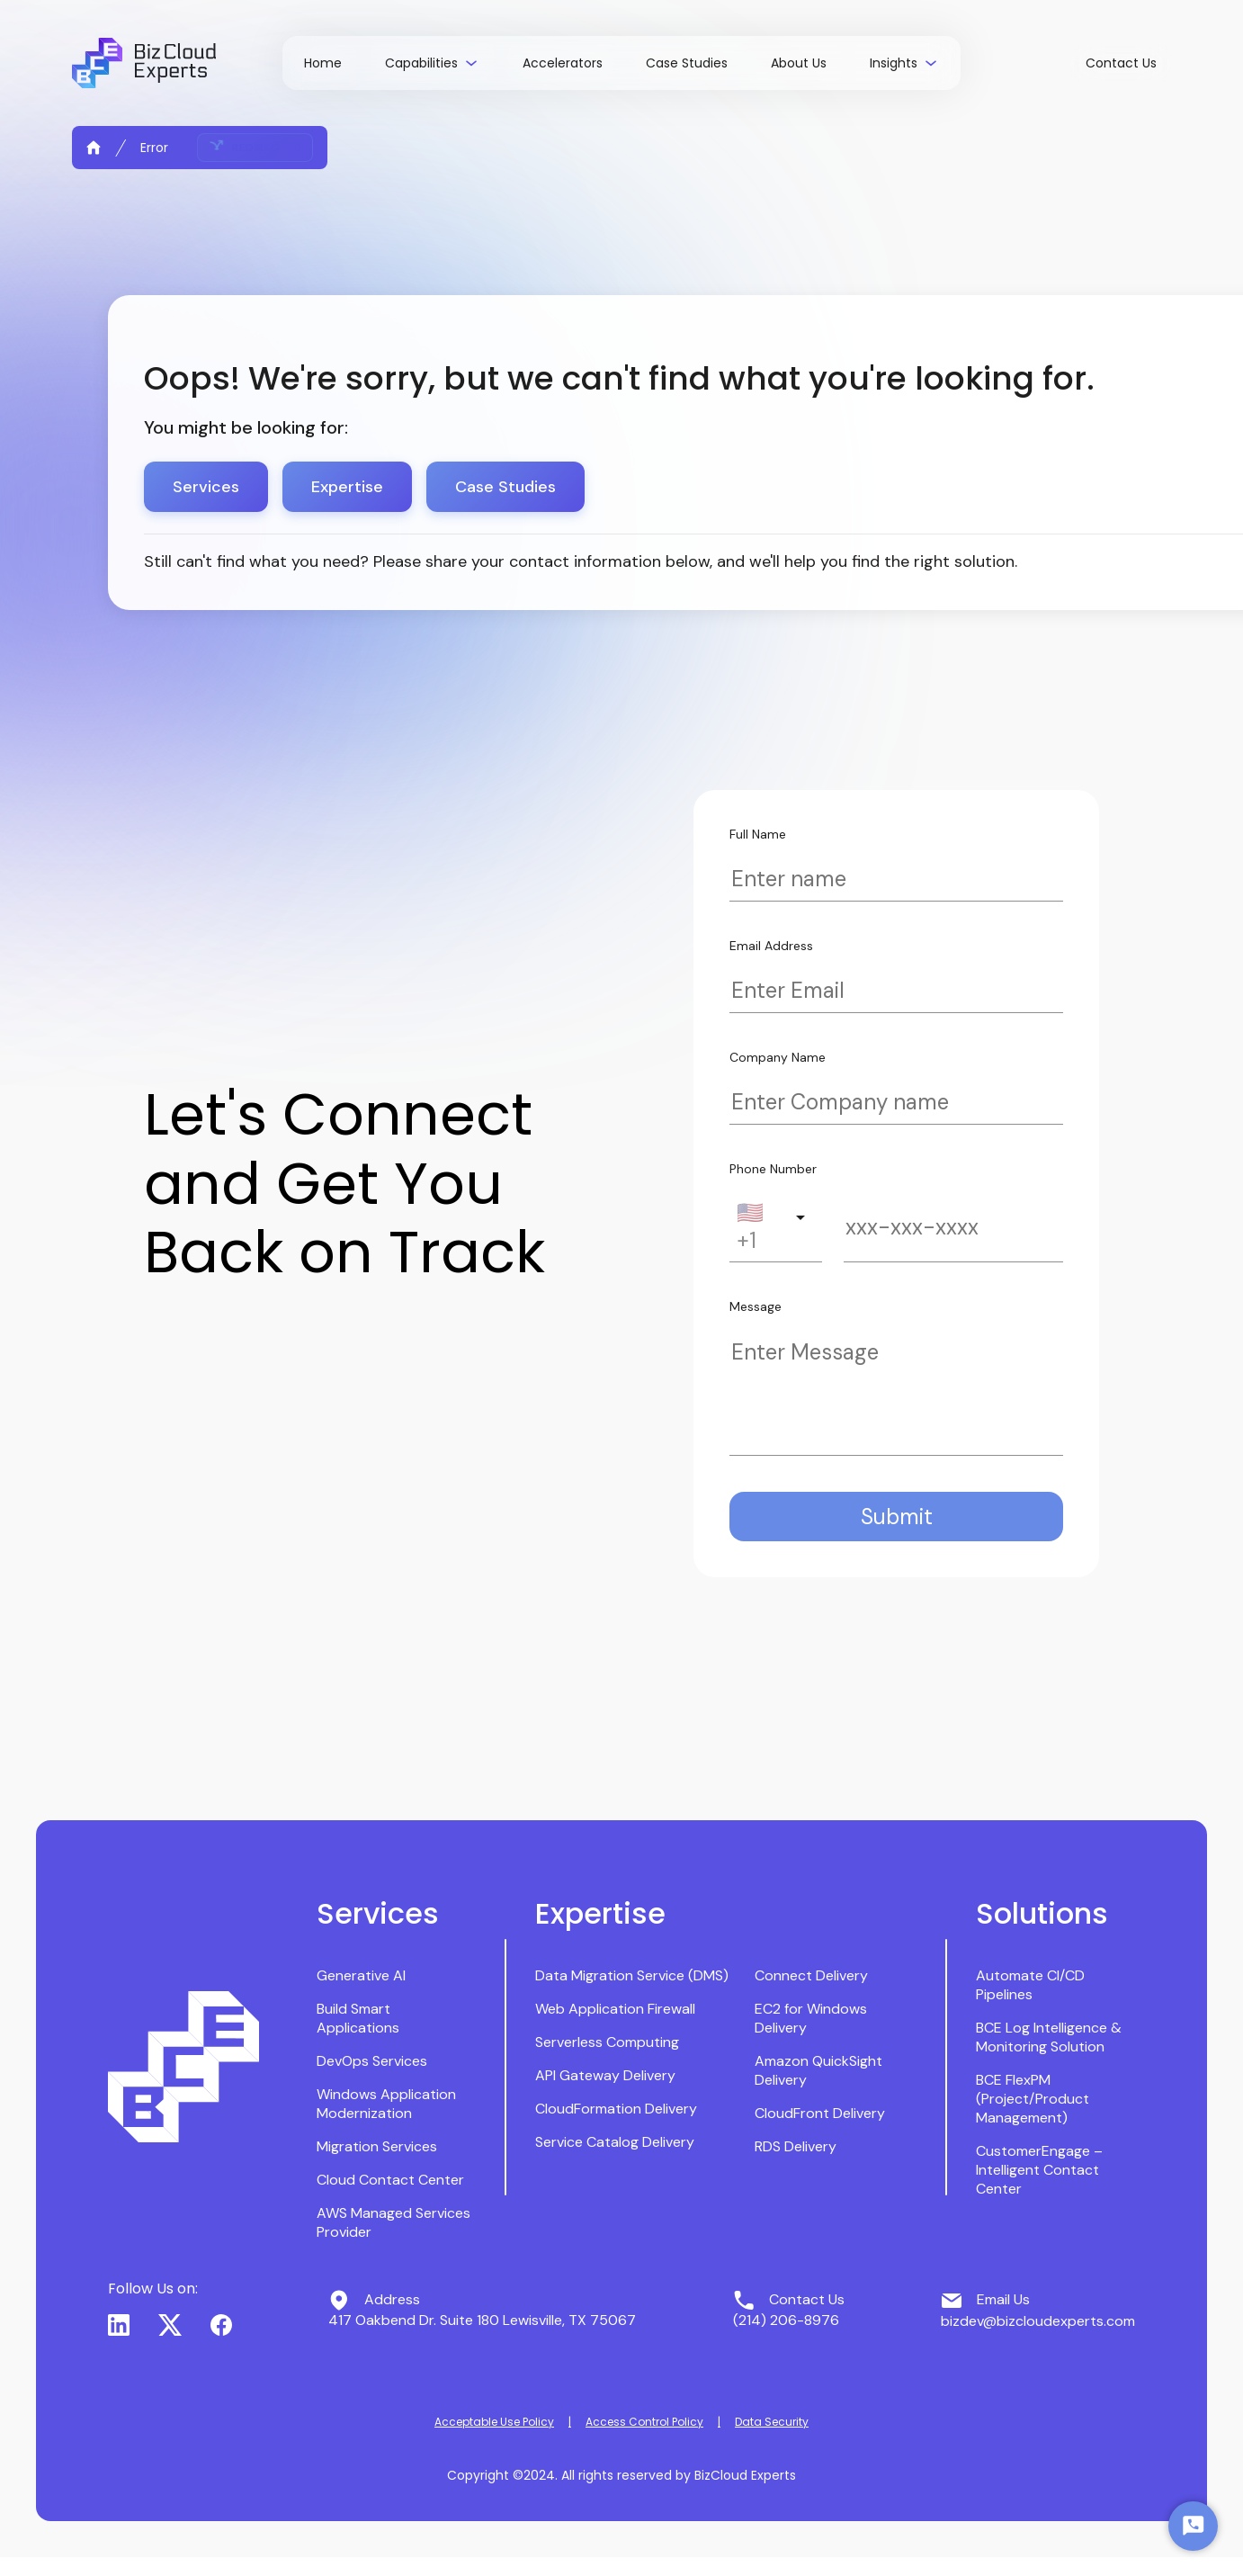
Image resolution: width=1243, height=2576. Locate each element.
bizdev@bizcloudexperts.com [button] (1038, 2320)
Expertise (347, 487)
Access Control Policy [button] (644, 2421)
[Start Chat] (1193, 2526)
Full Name (757, 834)
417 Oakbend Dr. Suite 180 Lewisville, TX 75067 (482, 2320)
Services (206, 487)
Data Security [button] (772, 2421)
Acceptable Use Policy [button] (494, 2421)
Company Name (777, 1057)
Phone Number (773, 1169)
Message (755, 1306)
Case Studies (505, 487)
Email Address (771, 946)
